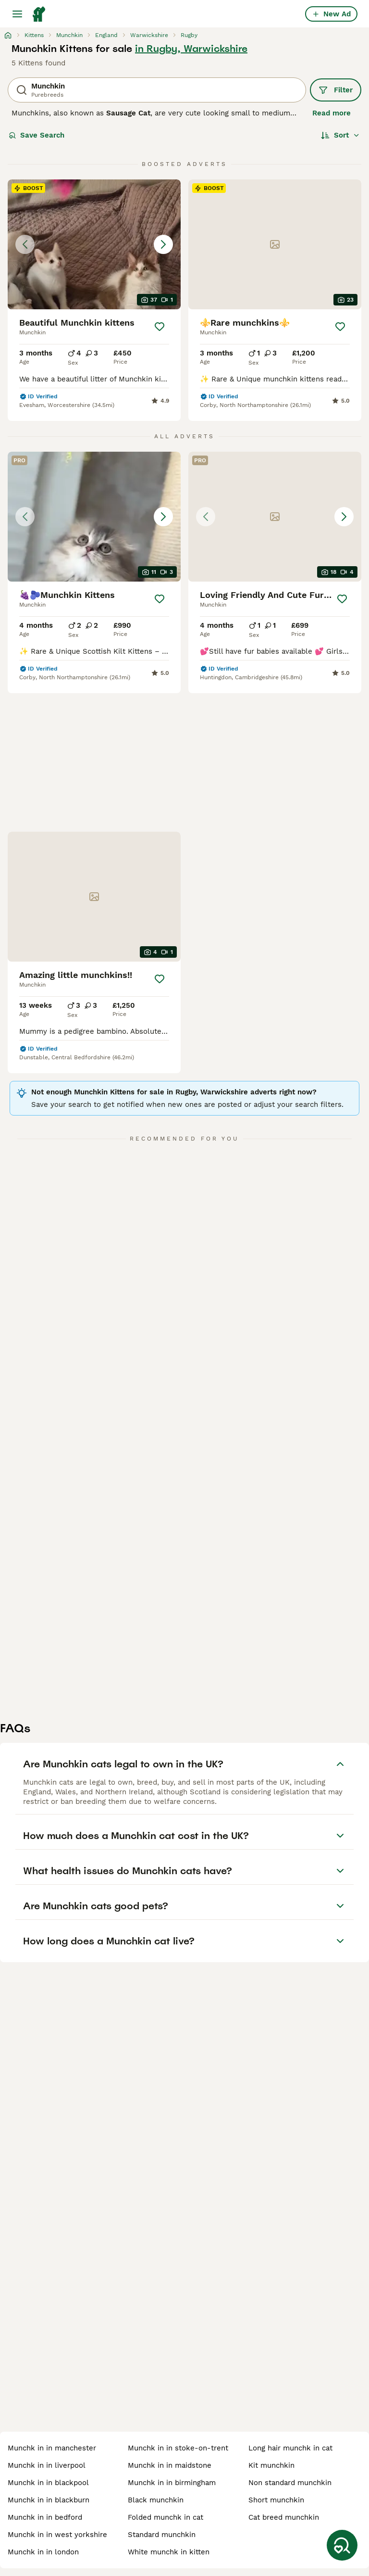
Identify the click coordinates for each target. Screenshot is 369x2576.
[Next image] (163, 244)
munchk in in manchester (52, 2448)
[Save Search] (342, 2545)
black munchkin (156, 2500)
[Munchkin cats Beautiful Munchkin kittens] (94, 244)
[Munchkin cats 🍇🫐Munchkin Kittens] (94, 517)
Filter (336, 90)
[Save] (159, 326)
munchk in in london (43, 2552)
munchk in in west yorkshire (57, 2534)
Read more (331, 113)
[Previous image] (25, 244)
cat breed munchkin (283, 2517)
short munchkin (276, 2500)
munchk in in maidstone (169, 2465)
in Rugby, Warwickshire (191, 48)
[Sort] (340, 135)
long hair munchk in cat (290, 2448)
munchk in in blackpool (48, 2482)
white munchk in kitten (168, 2552)
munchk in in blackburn (48, 2500)
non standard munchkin (290, 2482)
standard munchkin (162, 2534)
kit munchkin (271, 2465)
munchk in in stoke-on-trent (178, 2448)
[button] (94, 244)
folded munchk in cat (165, 2517)
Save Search (36, 135)
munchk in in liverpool (47, 2465)
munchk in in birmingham (172, 2482)
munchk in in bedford (45, 2517)
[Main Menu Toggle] (17, 14)
